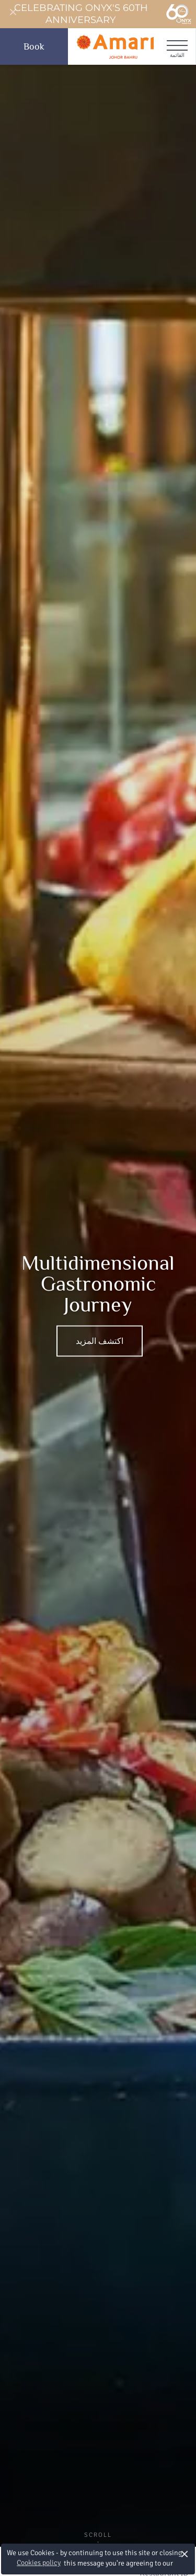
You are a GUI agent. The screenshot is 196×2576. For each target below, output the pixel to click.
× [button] (185, 2554)
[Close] (12, 12)
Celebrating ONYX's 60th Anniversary (103, 14)
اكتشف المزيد (99, 1341)
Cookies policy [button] (39, 2562)
